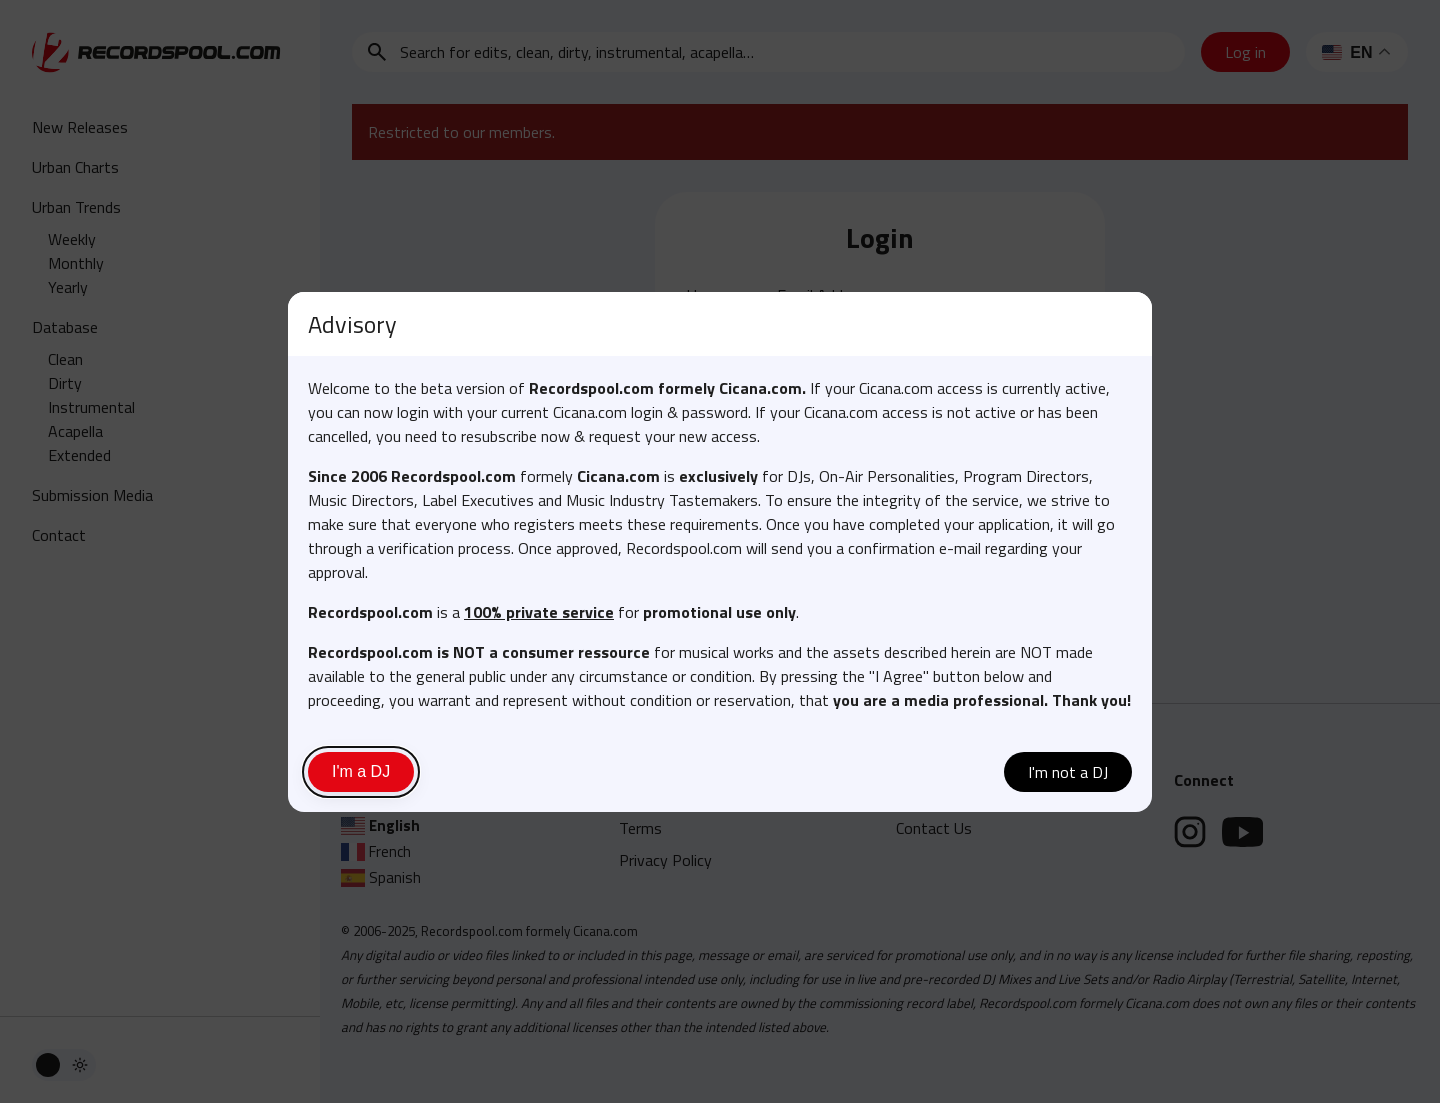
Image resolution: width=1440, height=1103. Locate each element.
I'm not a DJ (1068, 772)
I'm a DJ (361, 771)
